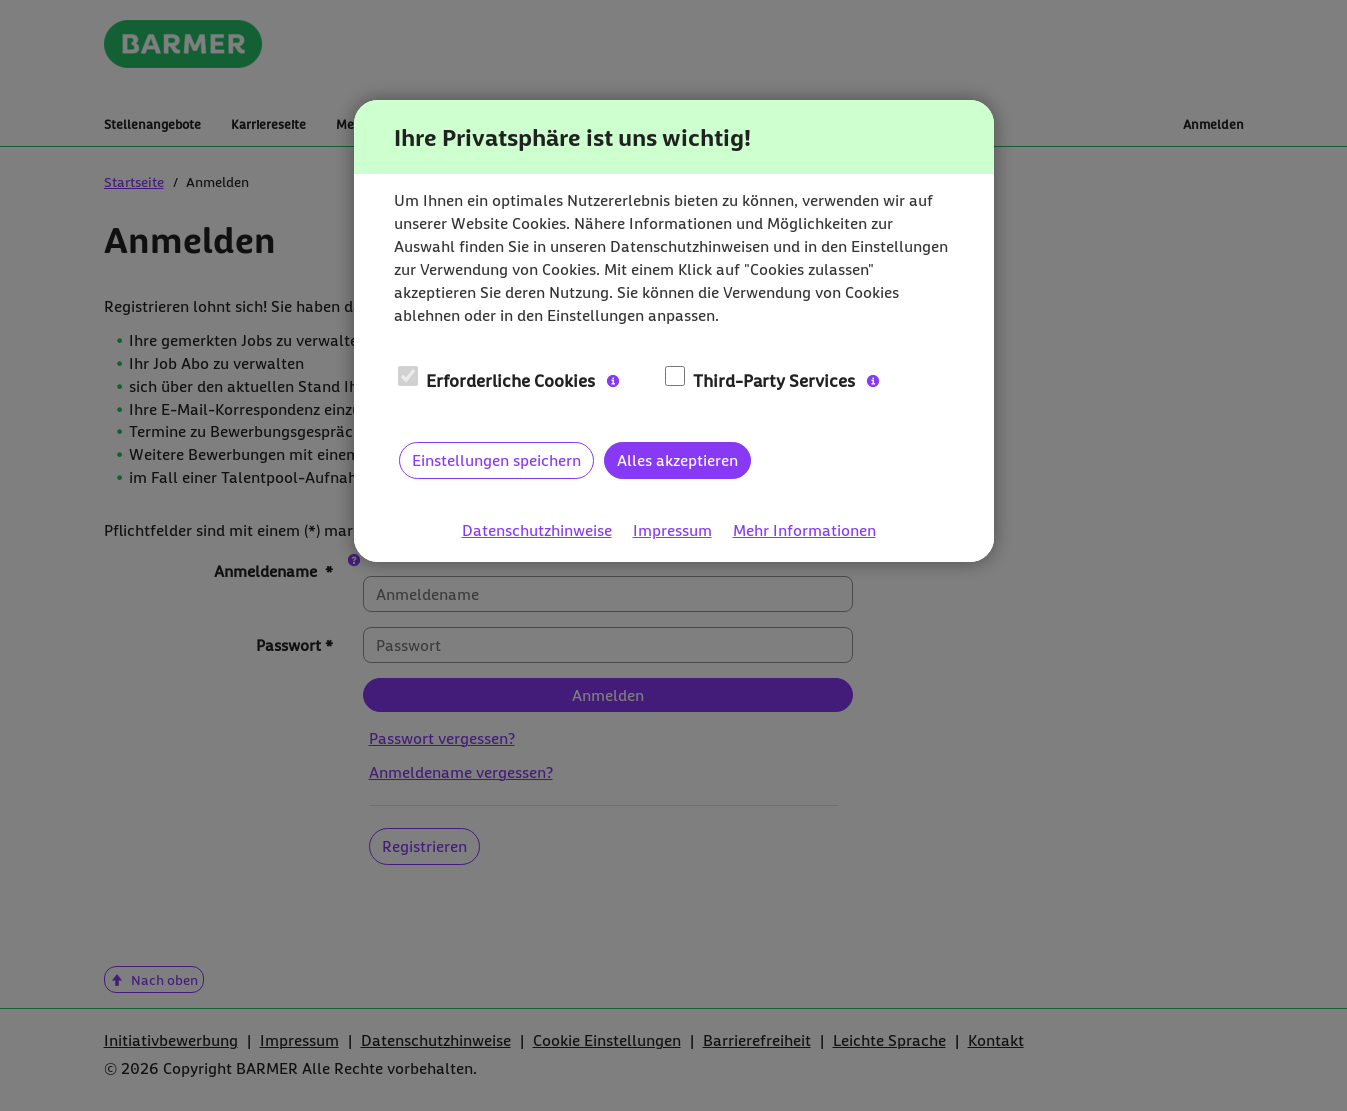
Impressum (672, 530)
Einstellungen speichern (496, 460)
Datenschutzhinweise (537, 530)
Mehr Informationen (804, 530)
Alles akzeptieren (677, 460)
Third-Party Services (760, 380)
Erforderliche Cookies (497, 380)
